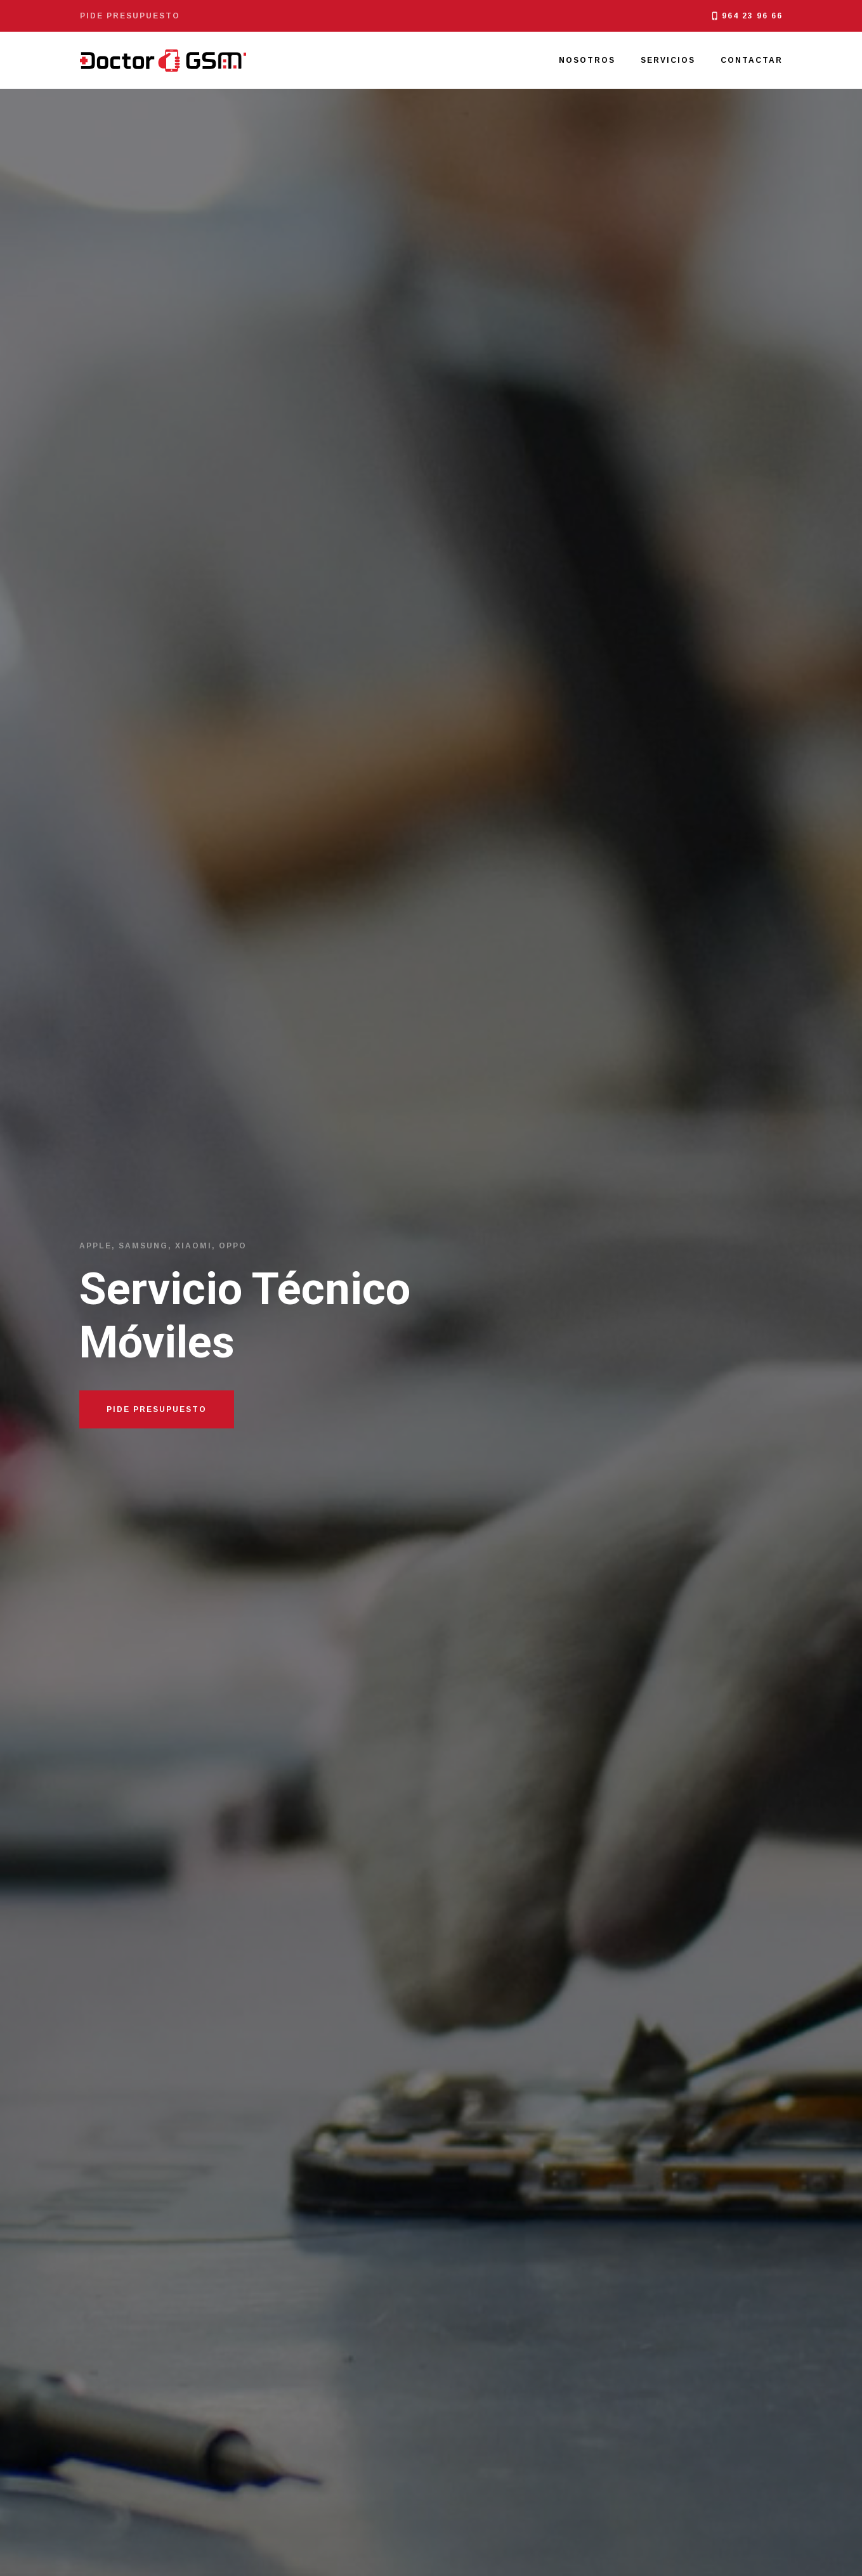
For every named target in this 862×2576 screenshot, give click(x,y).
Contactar (752, 60)
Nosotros (587, 60)
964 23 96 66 (752, 15)
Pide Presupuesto (157, 1409)
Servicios (668, 60)
